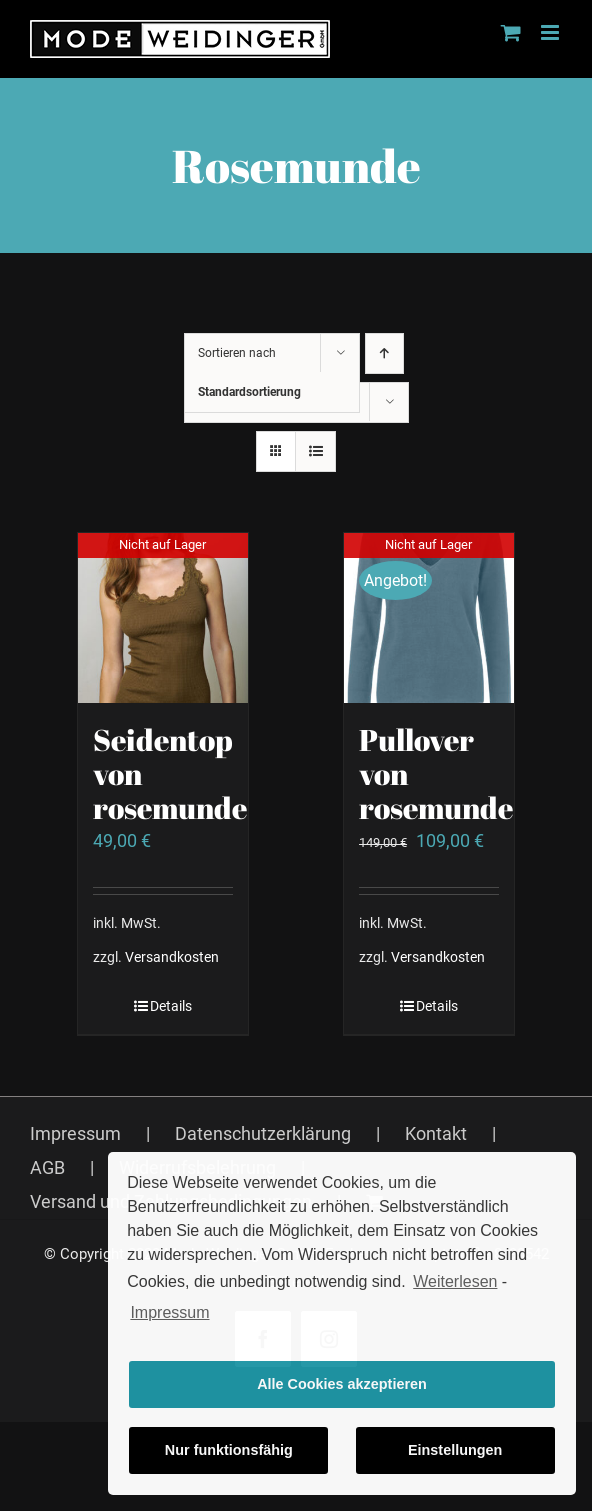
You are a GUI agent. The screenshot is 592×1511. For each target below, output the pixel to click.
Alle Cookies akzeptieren (342, 1384)
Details (171, 1006)
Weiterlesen (455, 1281)
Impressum (75, 1133)
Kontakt (436, 1133)
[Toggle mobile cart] (511, 32)
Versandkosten (172, 957)
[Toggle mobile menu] (551, 32)
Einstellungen (455, 1450)
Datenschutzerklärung (263, 1133)
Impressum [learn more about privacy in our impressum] (169, 1312)
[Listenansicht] (315, 451)
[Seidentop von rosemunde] (163, 618)
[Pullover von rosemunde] (429, 618)
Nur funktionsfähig (229, 1450)
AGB (47, 1167)
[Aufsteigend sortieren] (384, 353)
